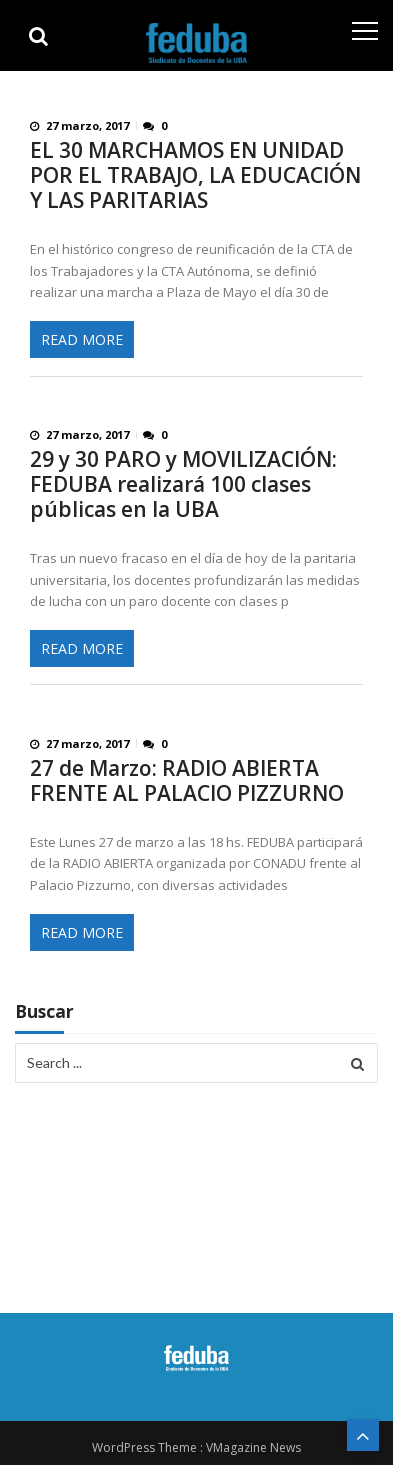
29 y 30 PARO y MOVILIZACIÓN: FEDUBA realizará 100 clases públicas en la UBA (183, 484)
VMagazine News (253, 1447)
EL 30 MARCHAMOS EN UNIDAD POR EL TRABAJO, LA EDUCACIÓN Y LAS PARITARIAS (195, 175)
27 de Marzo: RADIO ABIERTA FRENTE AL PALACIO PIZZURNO (187, 781)
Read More (82, 339)
